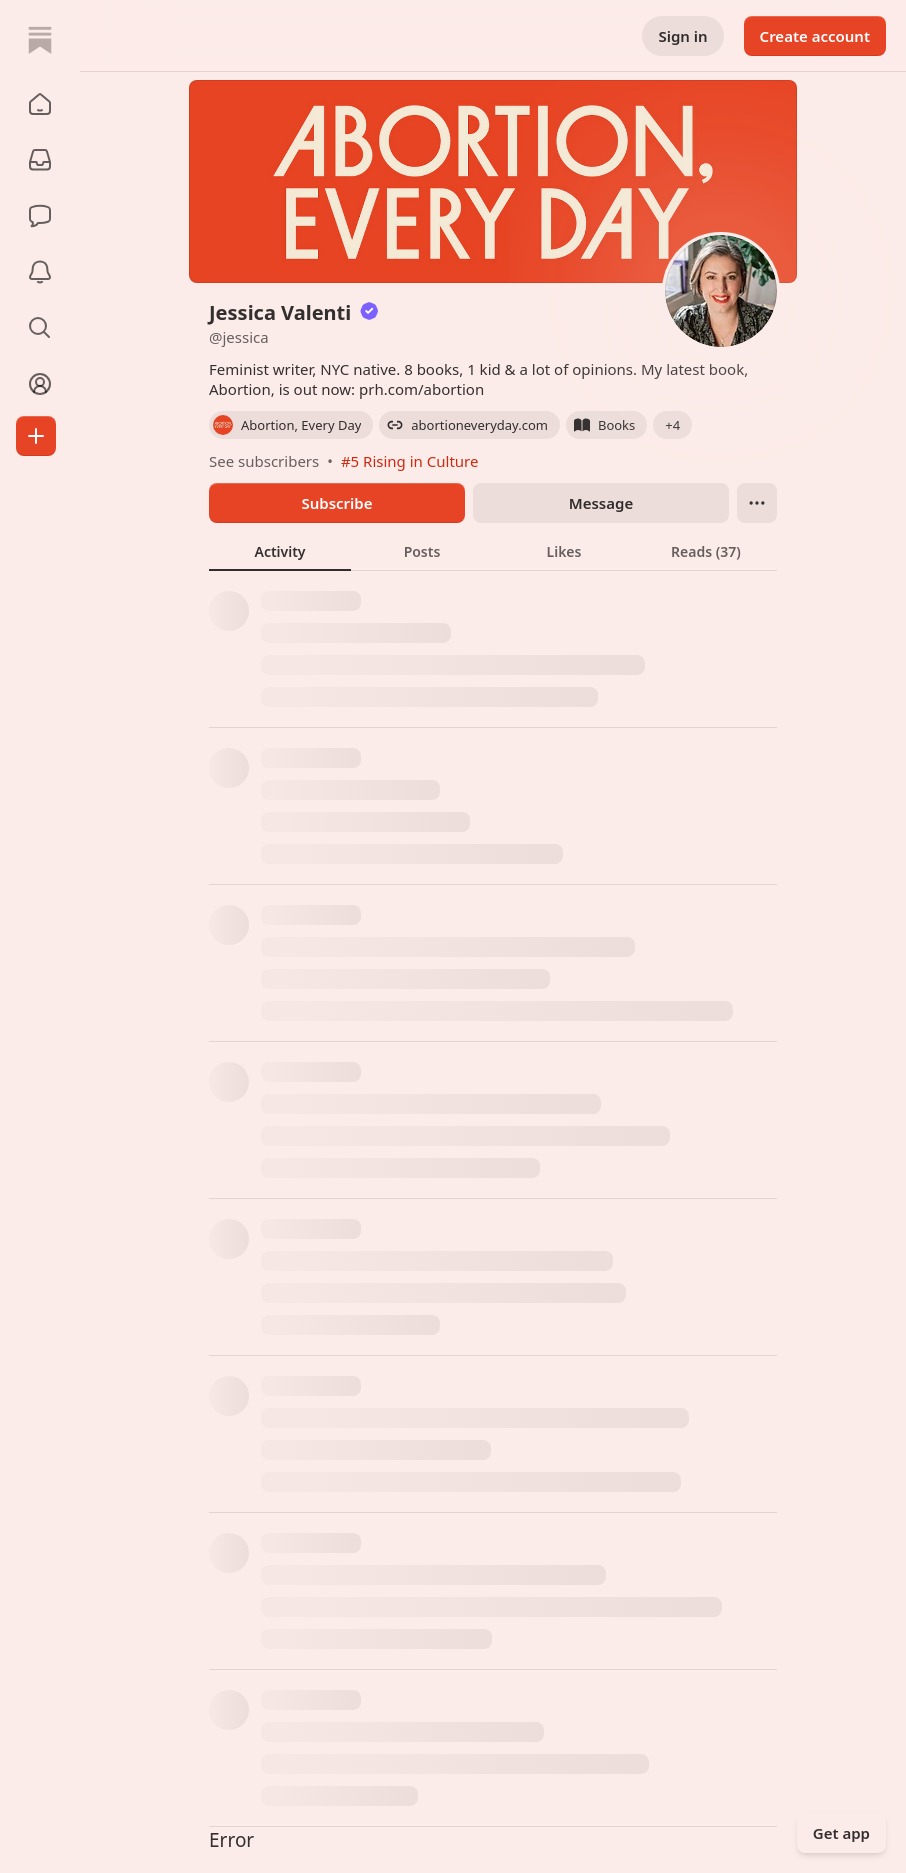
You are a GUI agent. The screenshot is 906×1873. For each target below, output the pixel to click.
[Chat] (40, 216)
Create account (815, 36)
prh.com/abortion (421, 389)
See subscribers (264, 461)
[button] (40, 104)
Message (601, 503)
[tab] (280, 551)
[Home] (40, 40)
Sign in (682, 36)
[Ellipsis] (757, 503)
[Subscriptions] (40, 160)
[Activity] (40, 272)
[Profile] (40, 384)
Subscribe (336, 503)
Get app (841, 1833)
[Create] (36, 436)
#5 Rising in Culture (410, 461)
